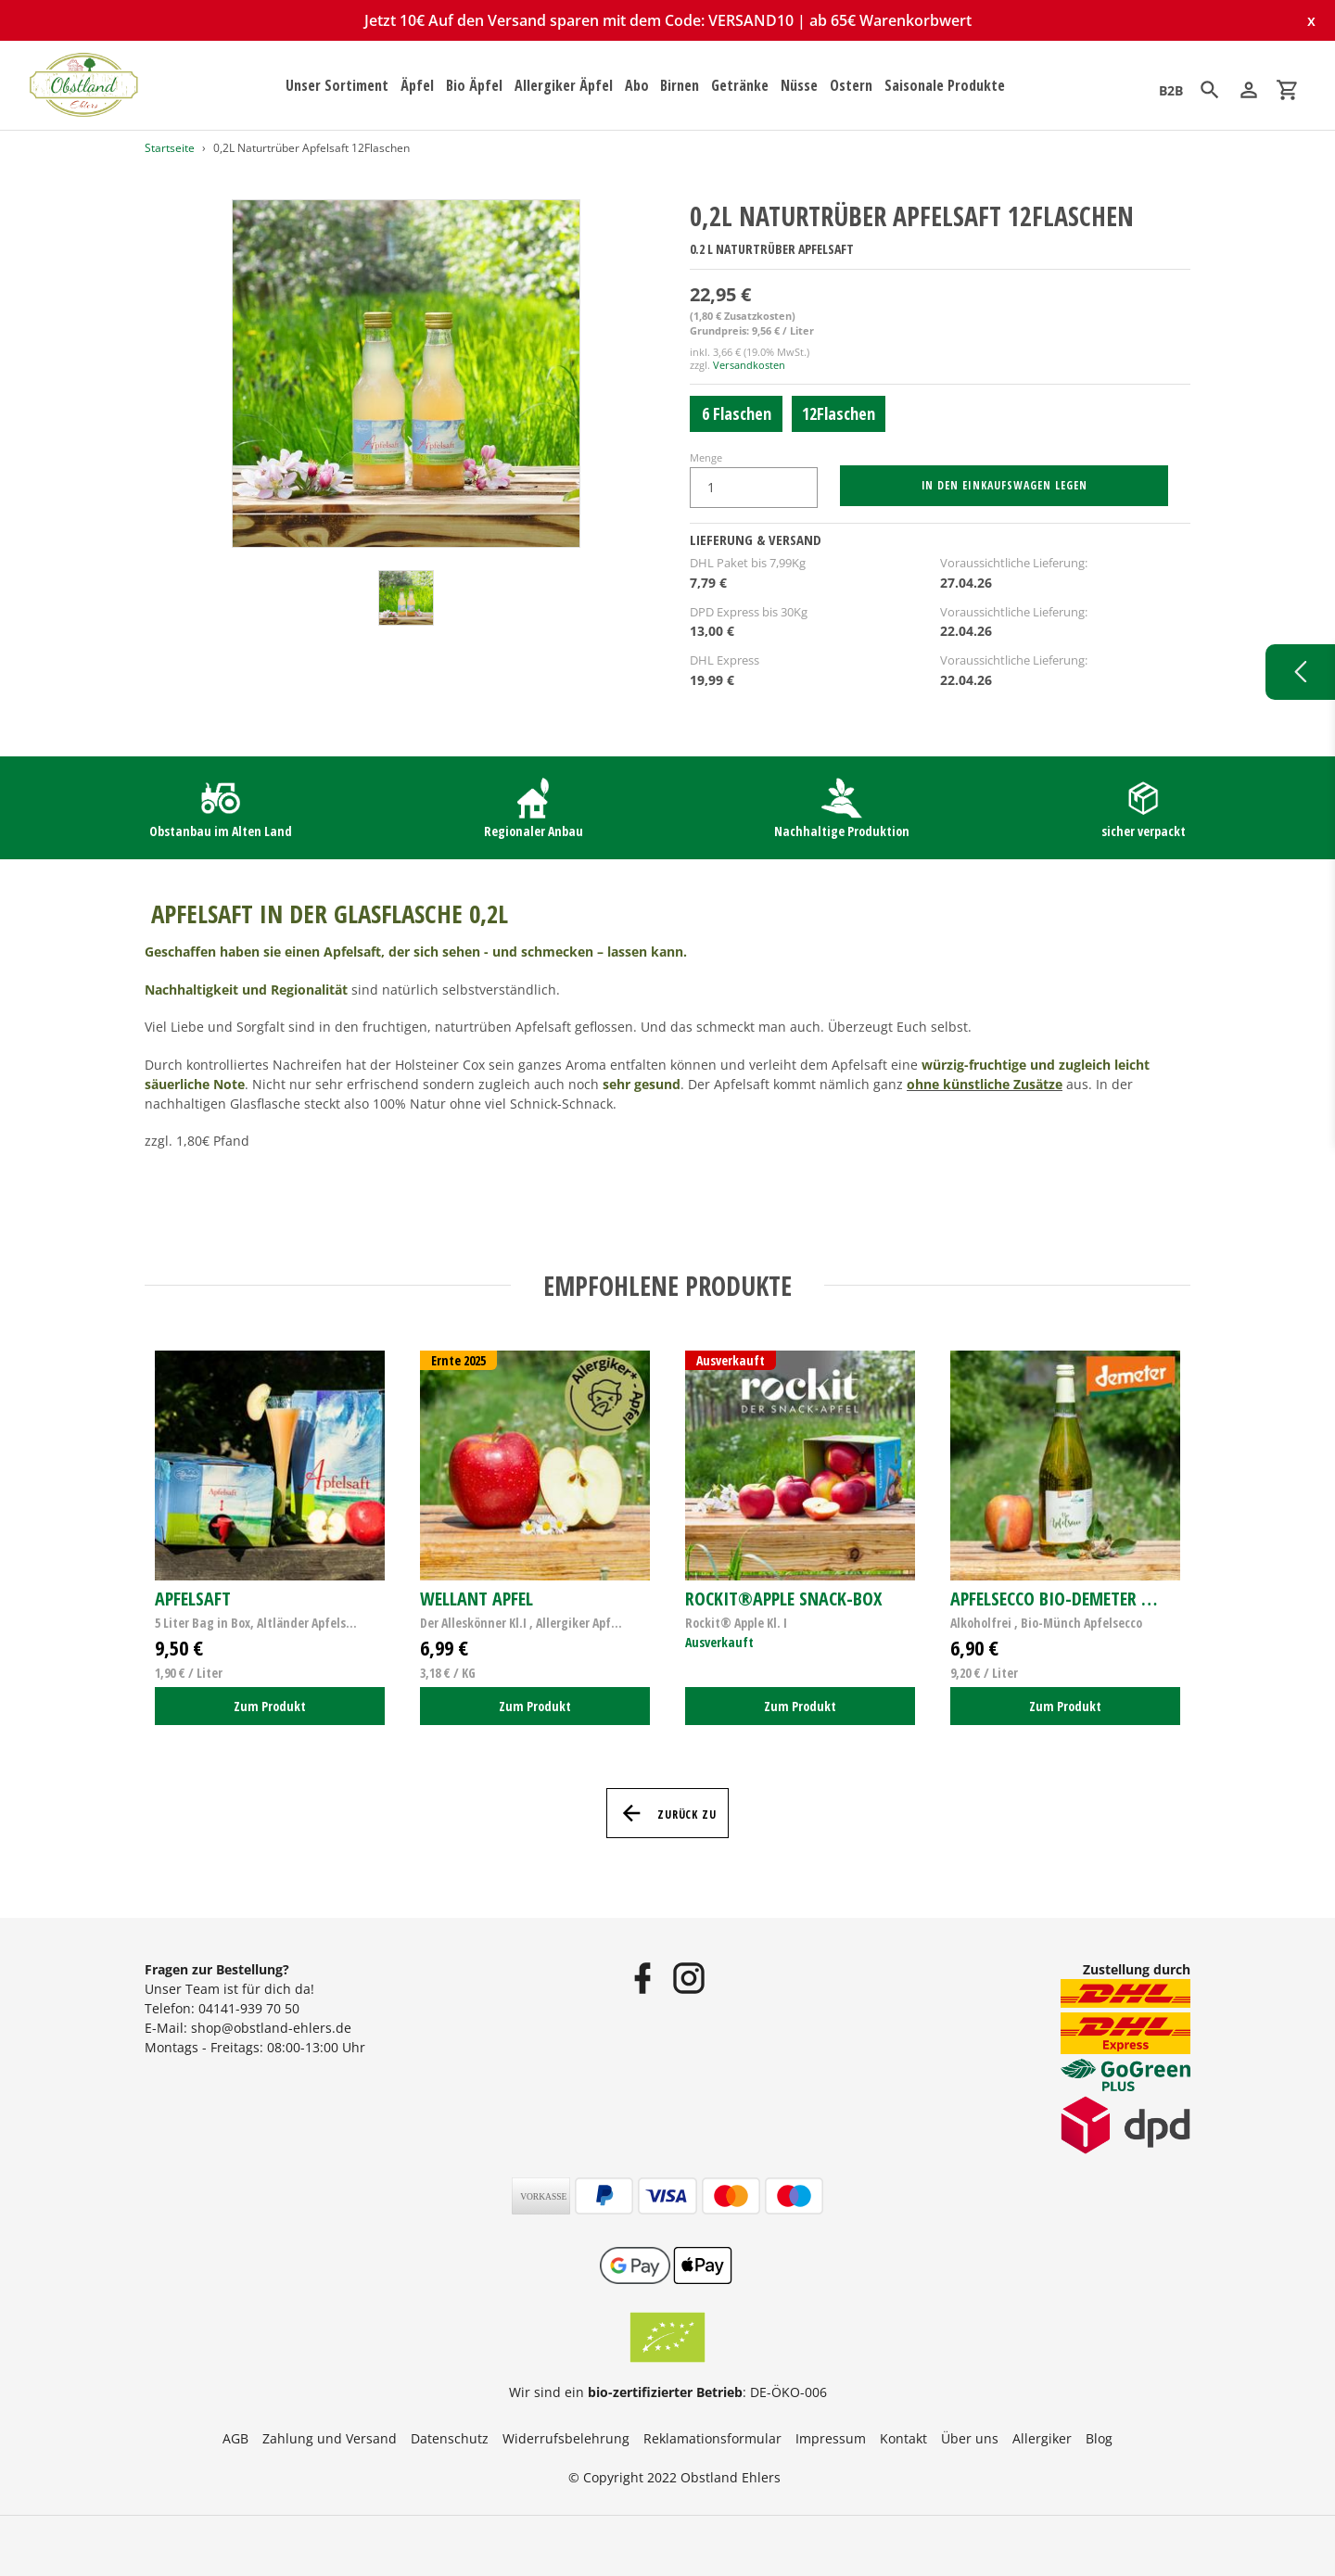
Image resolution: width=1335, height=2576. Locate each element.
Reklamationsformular (712, 2438)
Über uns (969, 2438)
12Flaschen (838, 413)
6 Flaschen (736, 413)
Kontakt (903, 2438)
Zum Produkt (270, 1706)
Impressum (830, 2438)
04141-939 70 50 (248, 2008)
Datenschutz (450, 2438)
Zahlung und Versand (329, 2438)
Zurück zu (668, 1813)
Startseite (170, 148)
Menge (706, 457)
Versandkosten (749, 365)
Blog (1099, 2438)
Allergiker (1042, 2438)
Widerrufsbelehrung (565, 2438)
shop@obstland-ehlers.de (271, 2028)
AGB (235, 2438)
